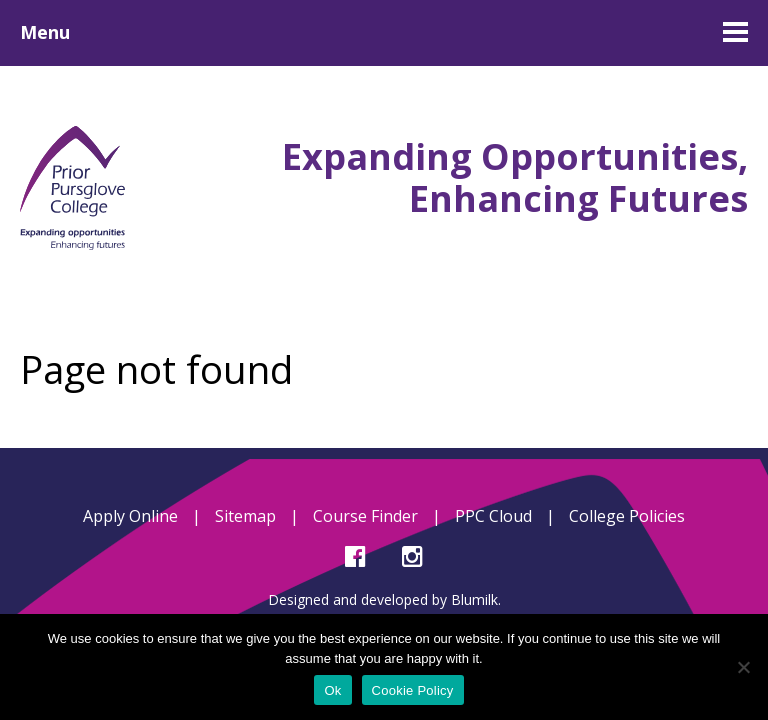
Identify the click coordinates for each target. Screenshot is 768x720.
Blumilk (474, 599)
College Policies (627, 516)
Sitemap (245, 516)
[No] (743, 667)
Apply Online (130, 516)
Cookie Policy (413, 690)
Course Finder (365, 516)
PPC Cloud (493, 516)
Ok (332, 690)
